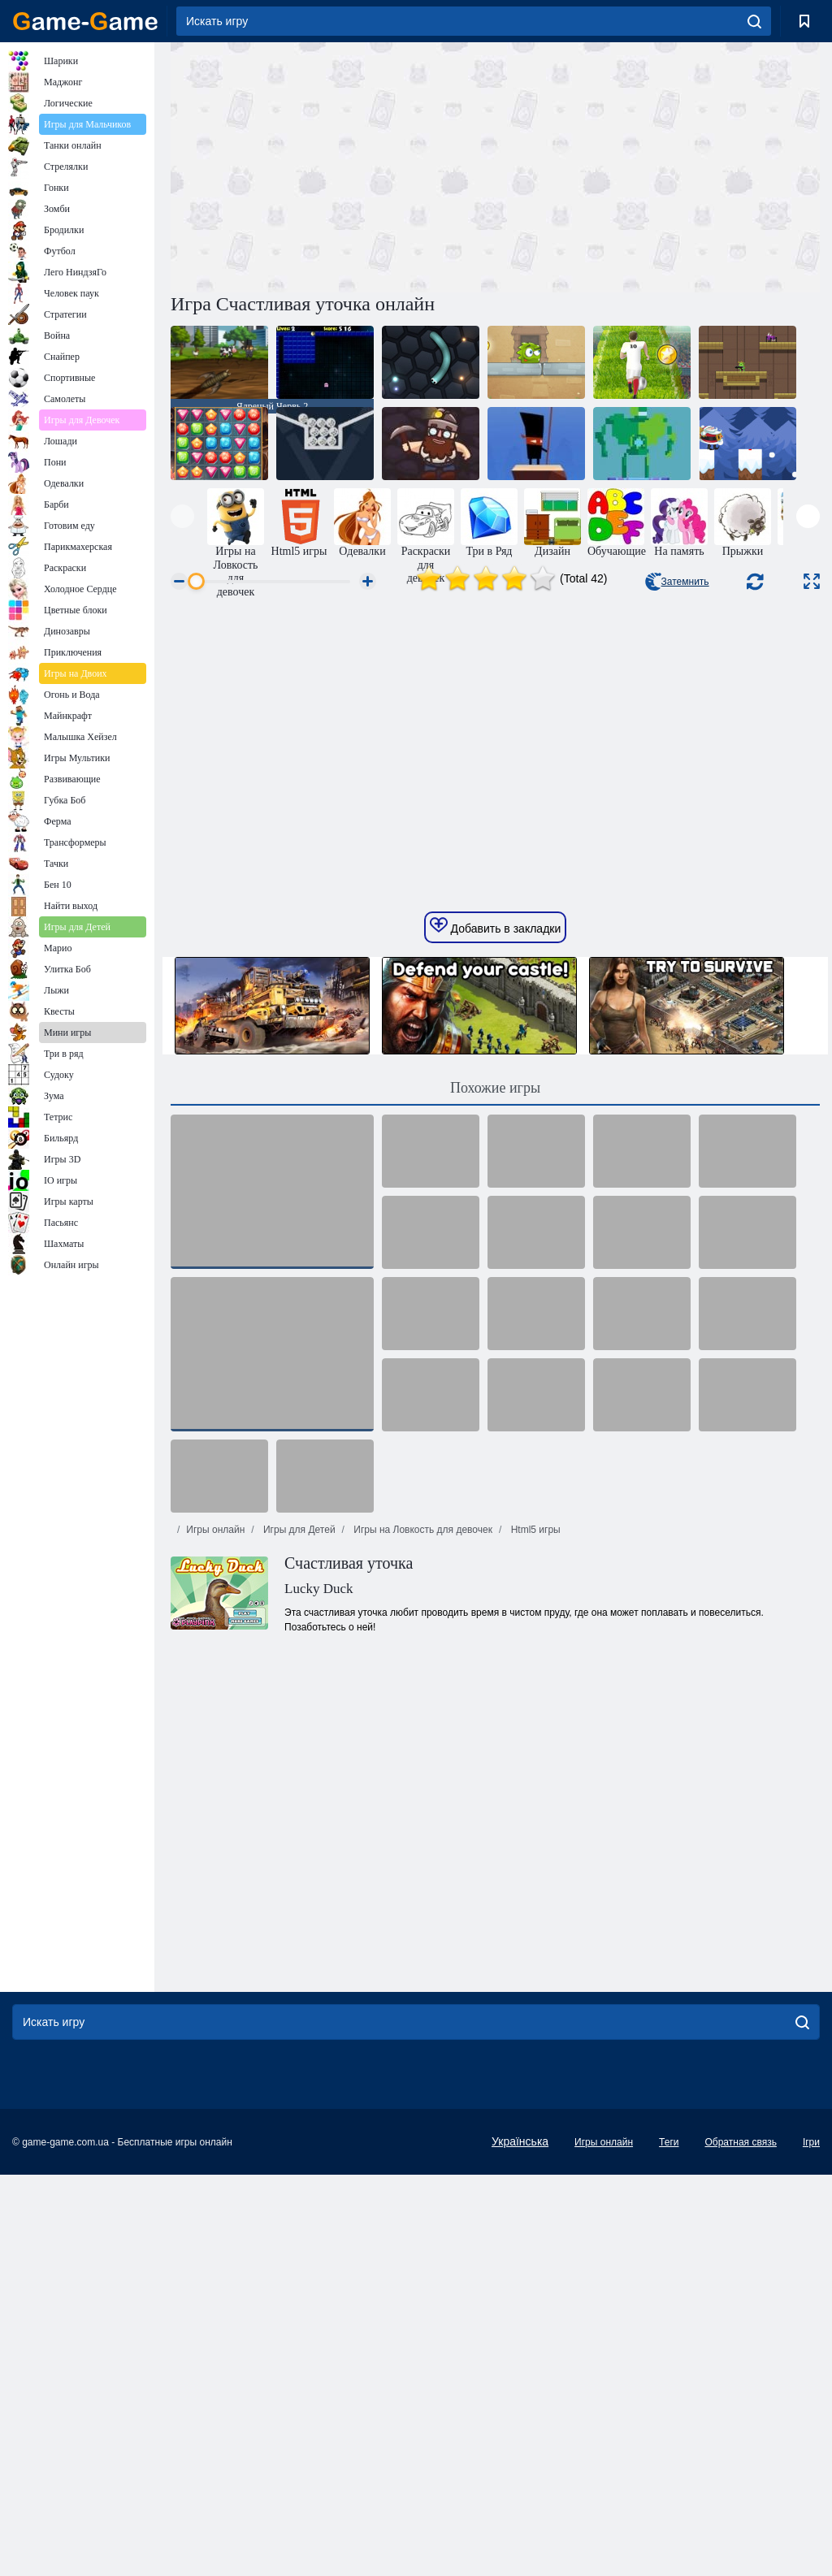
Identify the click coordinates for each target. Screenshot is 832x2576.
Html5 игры (534, 1777)
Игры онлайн (215, 1777)
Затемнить (677, 582)
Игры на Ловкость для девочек (421, 1777)
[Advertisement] (333, 165)
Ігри (811, 2390)
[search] (754, 21)
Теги (668, 2390)
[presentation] (182, 516)
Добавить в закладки (495, 1174)
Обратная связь (740, 2390)
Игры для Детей (298, 1777)
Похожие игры (495, 1335)
